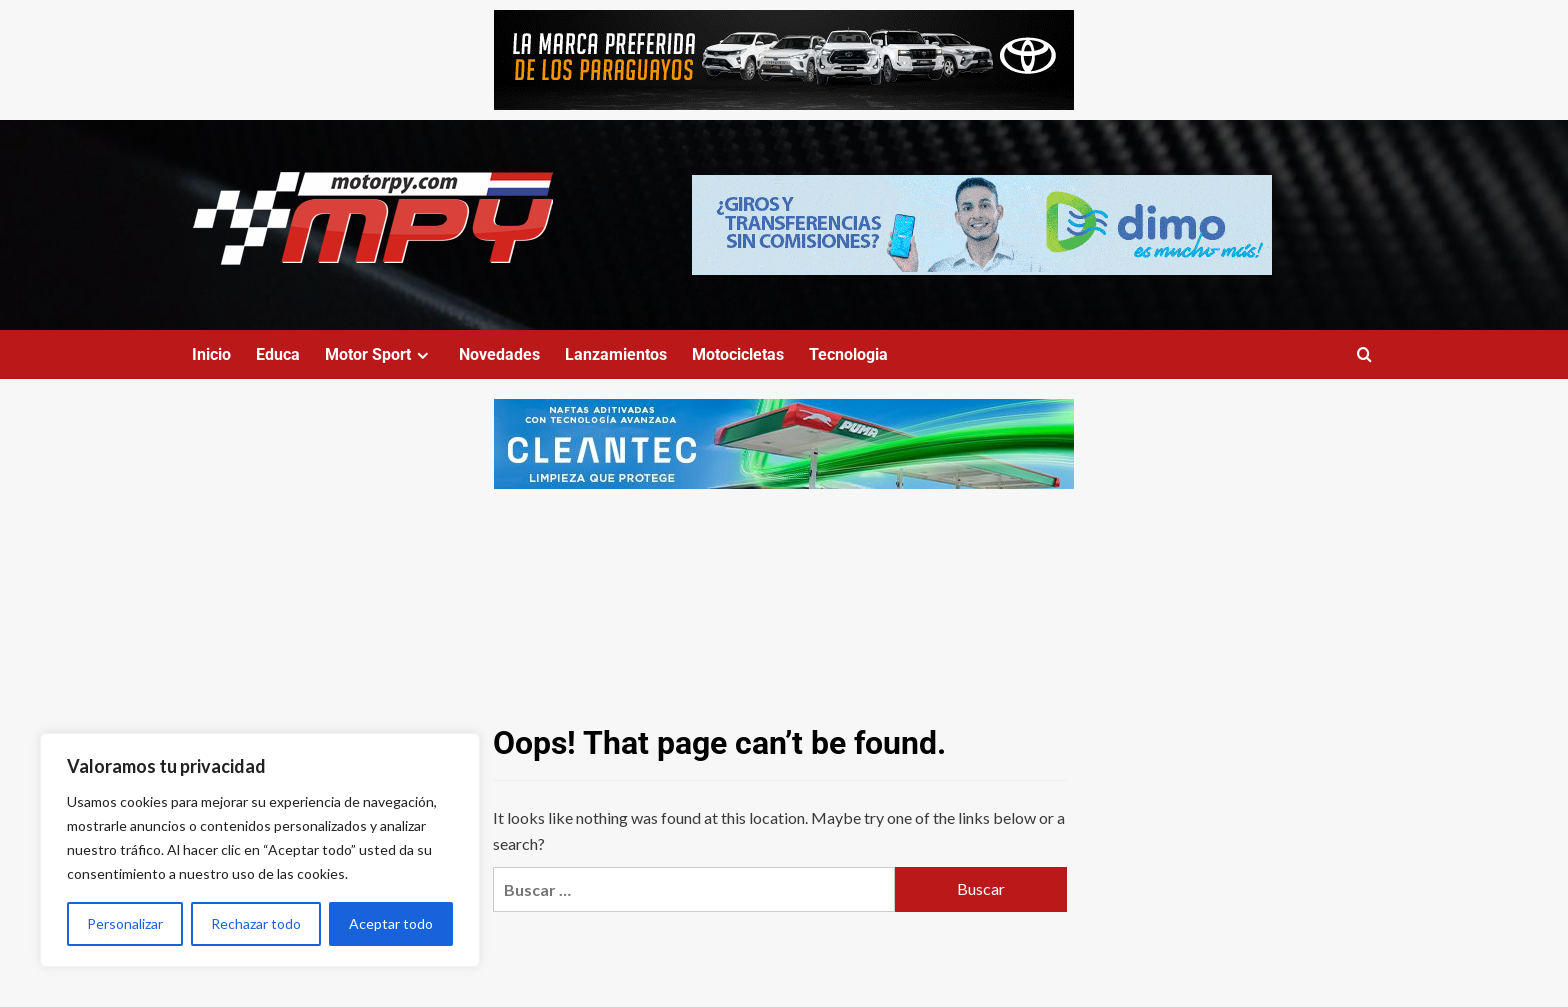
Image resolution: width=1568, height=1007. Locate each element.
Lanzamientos (616, 354)
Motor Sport (379, 354)
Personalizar (125, 923)
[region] (260, 850)
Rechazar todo (256, 923)
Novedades (499, 354)
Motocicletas (738, 354)
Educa (278, 354)
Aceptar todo (391, 923)
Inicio (211, 354)
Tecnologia (848, 354)
